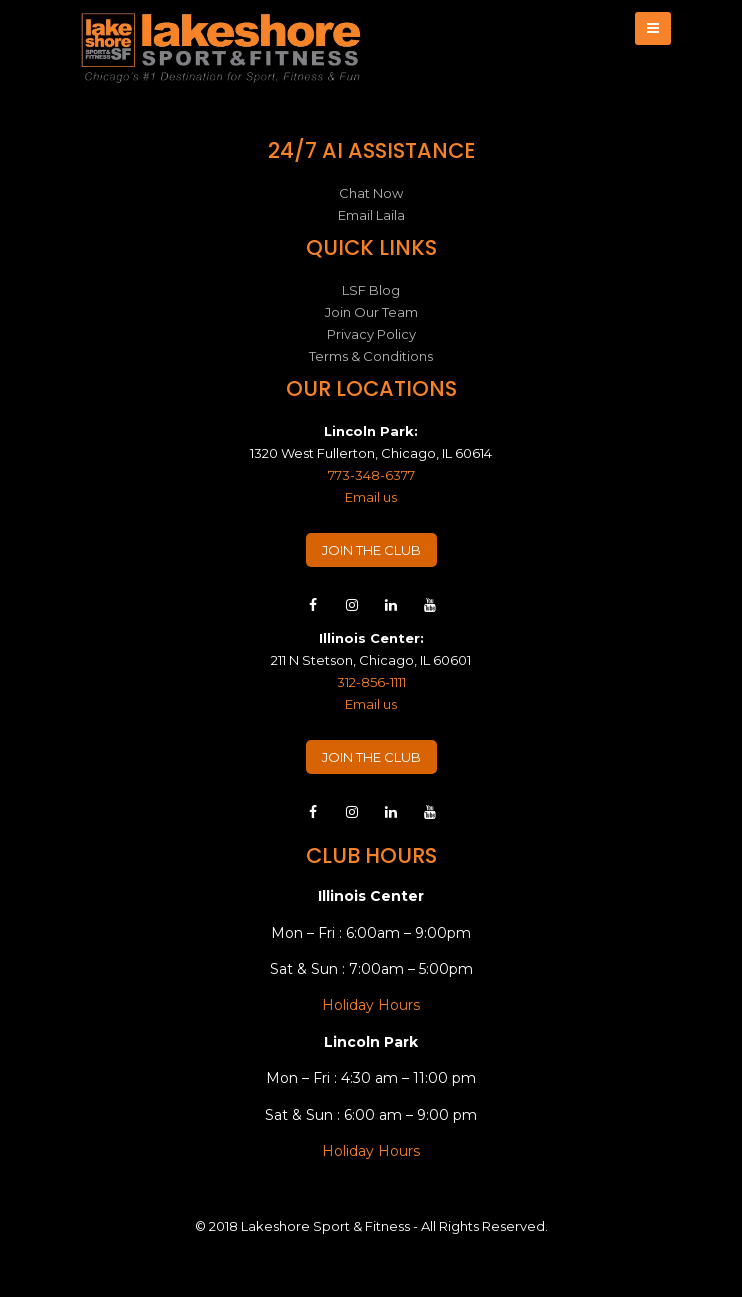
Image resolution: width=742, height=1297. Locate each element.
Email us (371, 497)
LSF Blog (371, 290)
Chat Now (371, 193)
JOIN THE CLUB (371, 550)
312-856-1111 (371, 682)
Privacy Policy (371, 334)
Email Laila (371, 215)
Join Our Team (371, 312)
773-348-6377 (371, 475)
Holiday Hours (371, 1005)
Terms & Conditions (371, 356)
